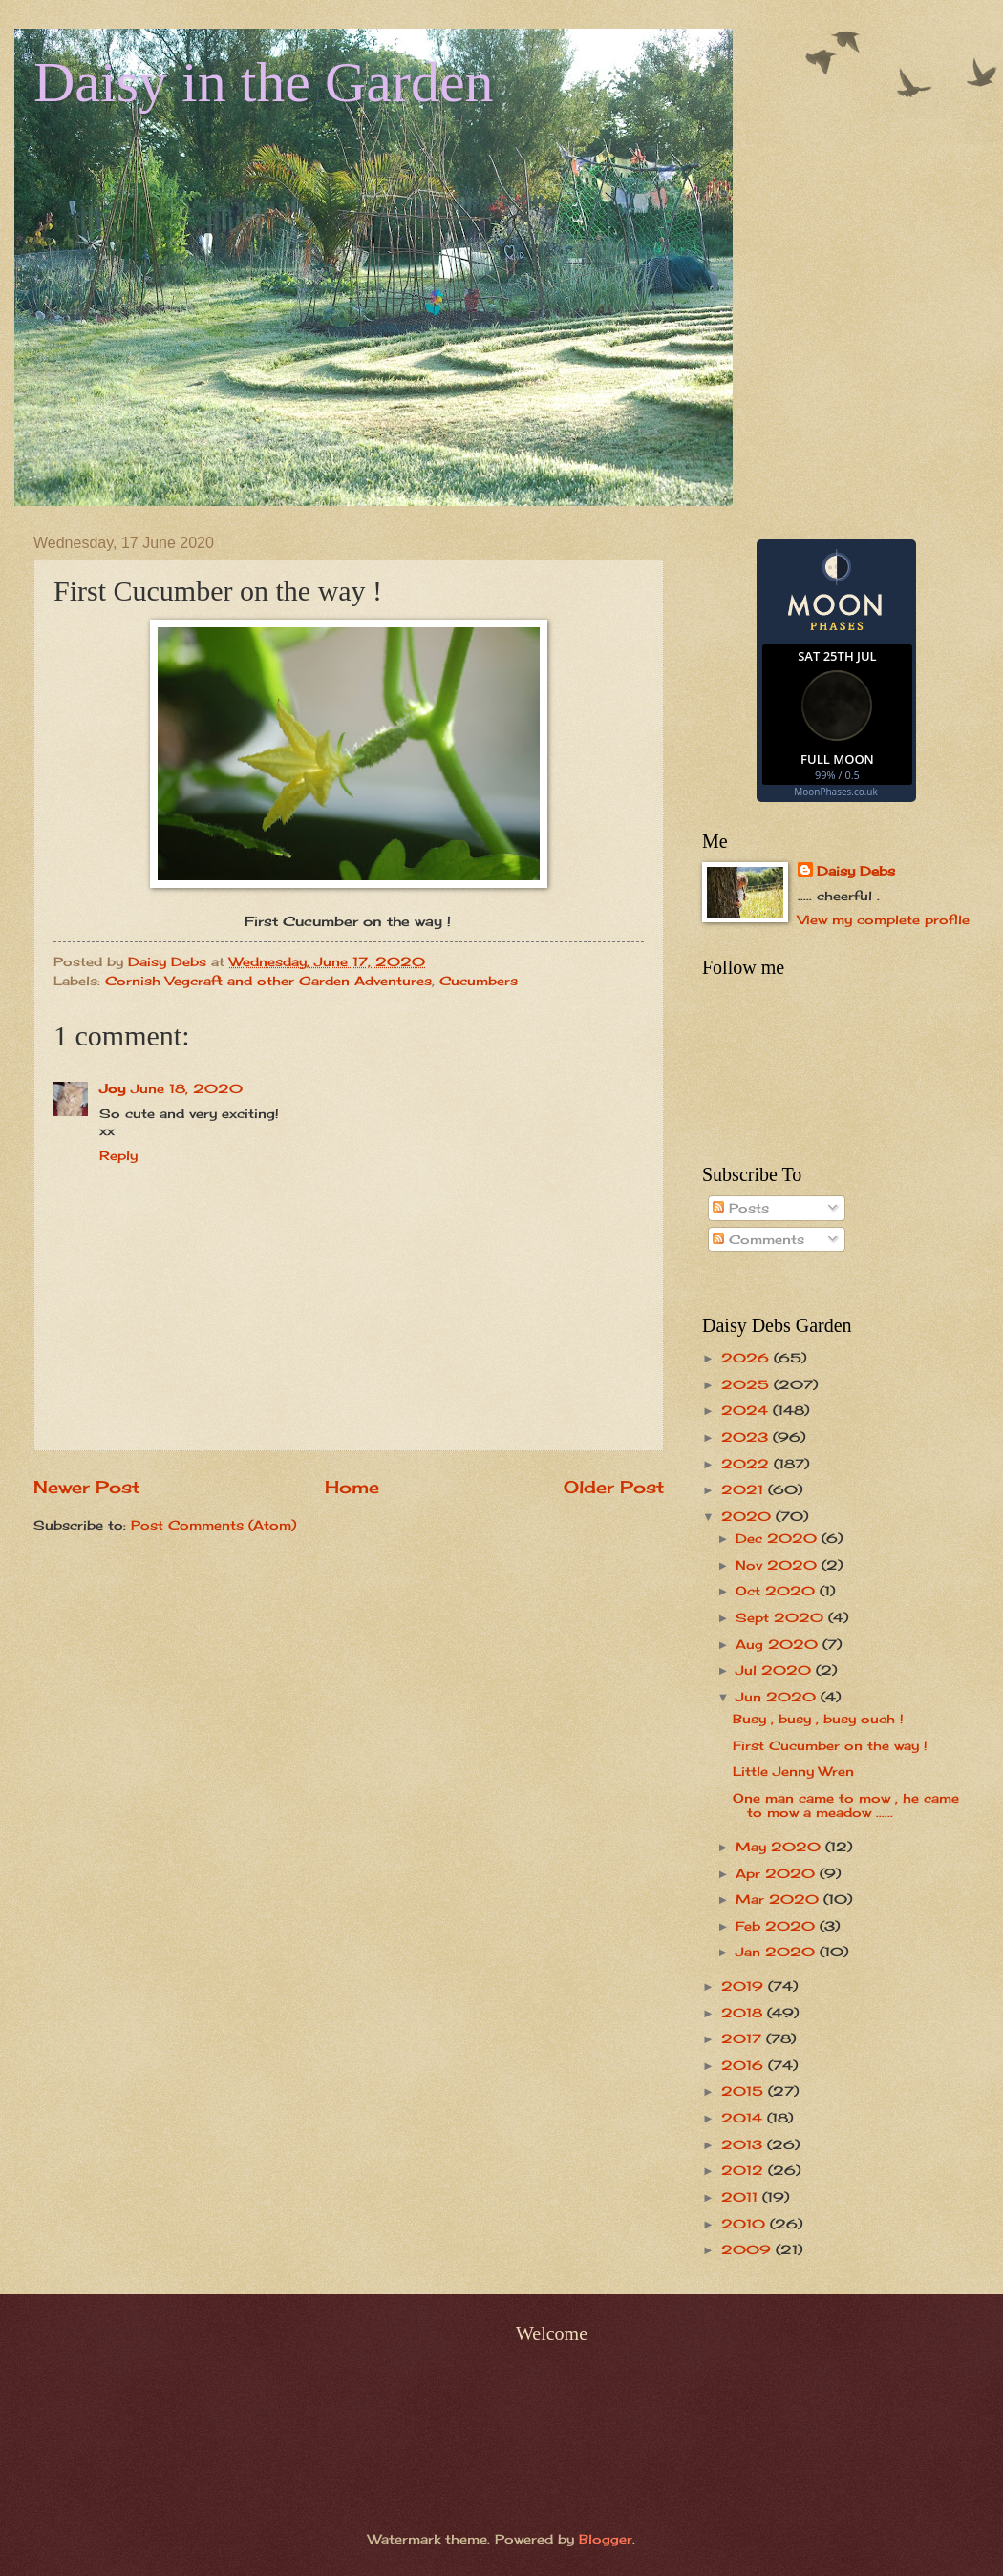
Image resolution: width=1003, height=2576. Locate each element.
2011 (741, 2197)
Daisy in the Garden (263, 82)
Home (352, 1486)
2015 (744, 2091)
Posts (741, 1207)
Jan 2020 (778, 1951)
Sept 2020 (782, 1617)
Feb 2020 (778, 1925)
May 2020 (780, 1846)
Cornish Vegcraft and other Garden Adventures (268, 980)
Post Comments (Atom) (213, 1524)
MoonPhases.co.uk (835, 791)
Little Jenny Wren (793, 1771)
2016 (744, 2065)
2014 (744, 2117)
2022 (747, 1463)
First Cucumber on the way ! (830, 1745)
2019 (744, 1986)
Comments (758, 1239)
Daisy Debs (856, 870)
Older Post (614, 1486)
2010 (745, 2223)
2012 (744, 2170)
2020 (748, 1516)
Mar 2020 (779, 1899)
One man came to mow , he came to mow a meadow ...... (846, 1805)
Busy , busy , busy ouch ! (818, 1718)
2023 (747, 1437)
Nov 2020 (779, 1565)
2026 (747, 1357)
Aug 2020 (779, 1644)
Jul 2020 (776, 1670)
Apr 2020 (778, 1873)
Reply (118, 1155)
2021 (744, 1489)
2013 (744, 2144)
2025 (747, 1384)
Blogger (605, 2538)
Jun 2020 (778, 1696)
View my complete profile (884, 919)
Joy (112, 1088)
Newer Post (86, 1486)
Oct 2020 (778, 1590)
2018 (744, 2012)
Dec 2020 (779, 1538)
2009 (748, 2249)
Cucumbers (478, 980)
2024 (747, 1410)
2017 (743, 2038)
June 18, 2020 (187, 1088)
